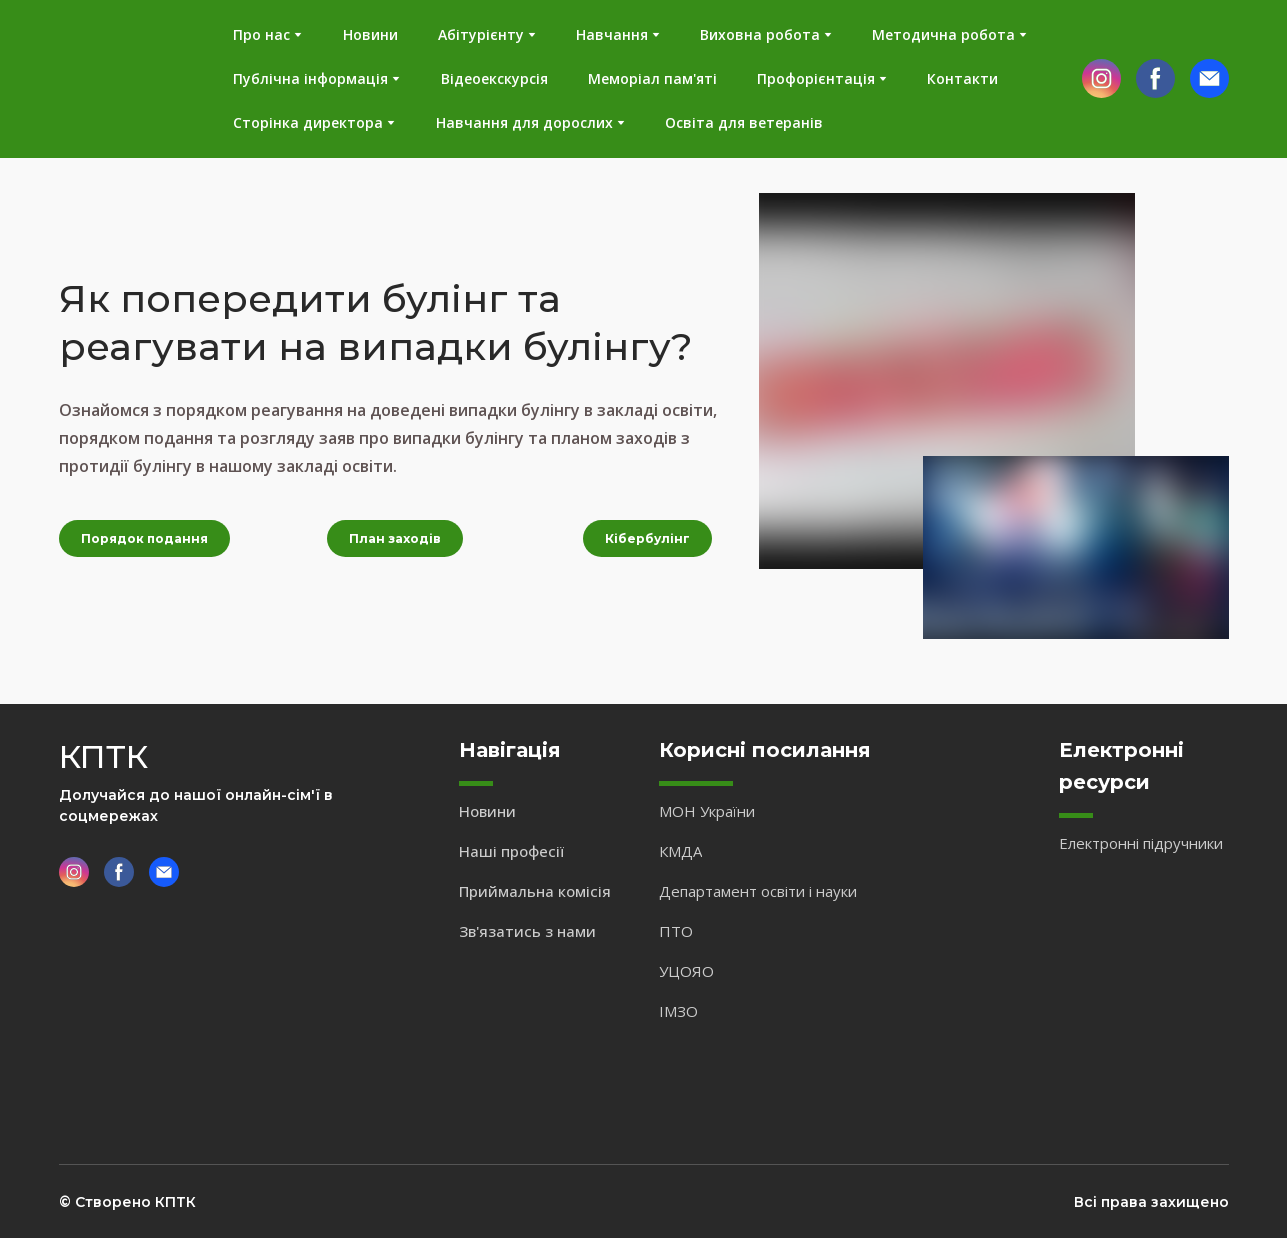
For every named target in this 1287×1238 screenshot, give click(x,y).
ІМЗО (678, 1011)
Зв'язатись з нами (527, 931)
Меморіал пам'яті (652, 78)
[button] (1101, 78)
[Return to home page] (118, 79)
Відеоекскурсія (494, 78)
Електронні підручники (1141, 843)
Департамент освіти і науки (758, 891)
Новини (370, 34)
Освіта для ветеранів (744, 122)
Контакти (962, 78)
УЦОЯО (686, 971)
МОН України (707, 811)
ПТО (676, 931)
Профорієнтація (816, 78)
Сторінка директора (308, 122)
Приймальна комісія (535, 891)
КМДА (680, 851)
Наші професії (511, 851)
